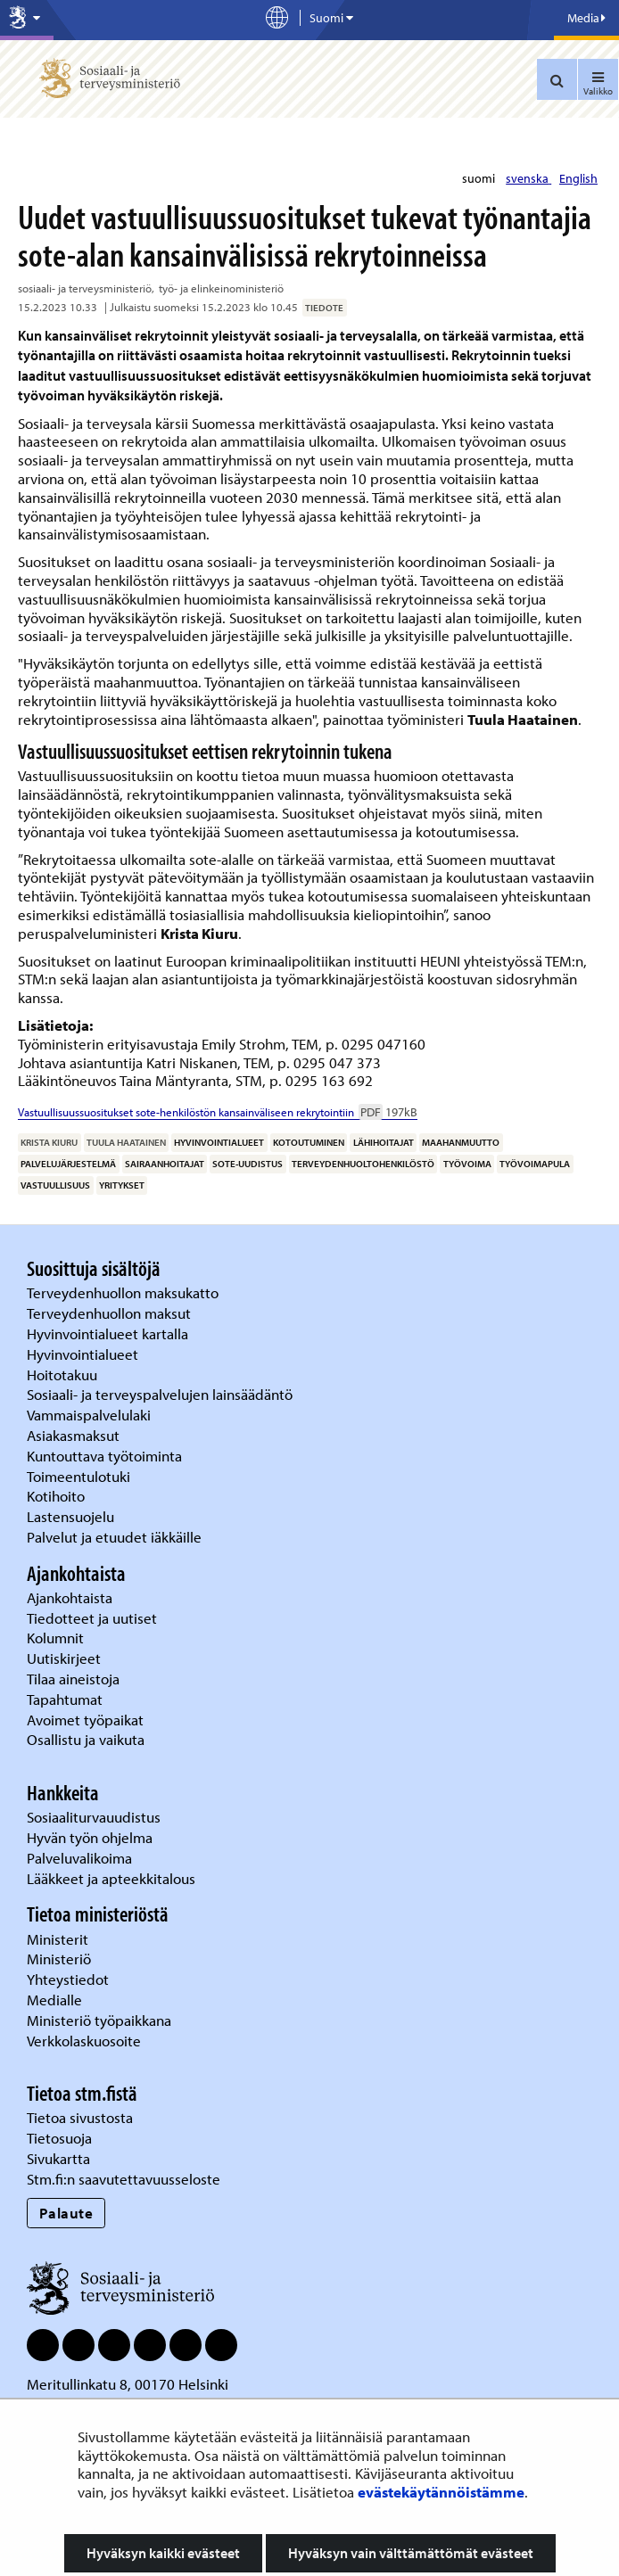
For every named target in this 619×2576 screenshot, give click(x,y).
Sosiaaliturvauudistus (94, 1816)
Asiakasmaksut (73, 1435)
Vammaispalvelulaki (90, 1414)
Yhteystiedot (69, 1979)
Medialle (56, 1999)
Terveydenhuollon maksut (110, 1313)
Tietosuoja (59, 2137)
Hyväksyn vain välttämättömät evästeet (410, 2553)
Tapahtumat (65, 1699)
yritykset (121, 1185)
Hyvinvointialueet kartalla (109, 1333)
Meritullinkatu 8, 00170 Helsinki (127, 2383)
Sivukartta (58, 2158)
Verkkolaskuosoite (85, 2040)
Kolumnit (57, 1637)
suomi (480, 178)
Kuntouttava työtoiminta (104, 1455)
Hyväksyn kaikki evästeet (163, 2553)
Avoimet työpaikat (85, 1719)
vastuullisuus (55, 1185)
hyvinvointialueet (219, 1142)
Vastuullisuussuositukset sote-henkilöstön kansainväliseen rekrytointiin (217, 1112)
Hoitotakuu (64, 1374)
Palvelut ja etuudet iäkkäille (114, 1536)
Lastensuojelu (72, 1516)
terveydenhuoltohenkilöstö (363, 1163)
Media (586, 18)
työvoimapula (534, 1163)
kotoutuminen (308, 1142)
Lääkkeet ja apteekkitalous (111, 1878)
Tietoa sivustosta (80, 2117)
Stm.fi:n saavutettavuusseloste (123, 2178)
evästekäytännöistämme (441, 2491)
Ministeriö (61, 1958)
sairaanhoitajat (164, 1163)
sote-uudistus (247, 1163)
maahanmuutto (460, 1142)
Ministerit (59, 1939)
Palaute (66, 2212)
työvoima (467, 1163)
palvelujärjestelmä (68, 1163)
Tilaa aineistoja (73, 1678)
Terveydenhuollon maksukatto (124, 1292)
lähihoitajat (383, 1142)
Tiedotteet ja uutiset (94, 1618)
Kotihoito (56, 1495)
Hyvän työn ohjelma (90, 1837)
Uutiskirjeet (65, 1658)
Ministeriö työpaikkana (101, 2020)
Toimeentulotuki (80, 1476)
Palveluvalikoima (79, 1857)
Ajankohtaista (69, 1597)
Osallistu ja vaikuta (85, 1739)
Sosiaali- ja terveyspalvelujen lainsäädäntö (161, 1394)
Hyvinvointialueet (84, 1354)
